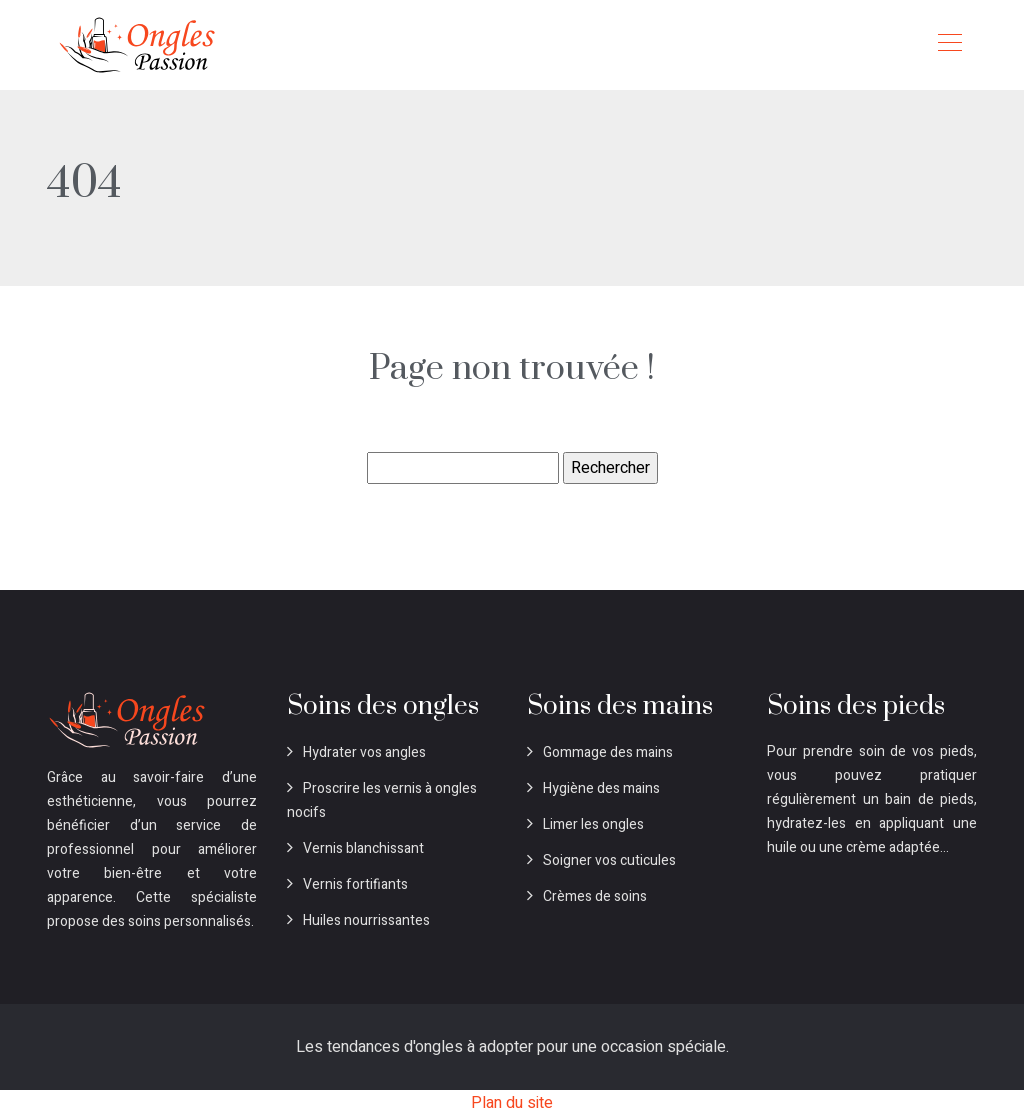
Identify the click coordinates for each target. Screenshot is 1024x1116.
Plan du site (512, 1103)
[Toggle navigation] (949, 45)
